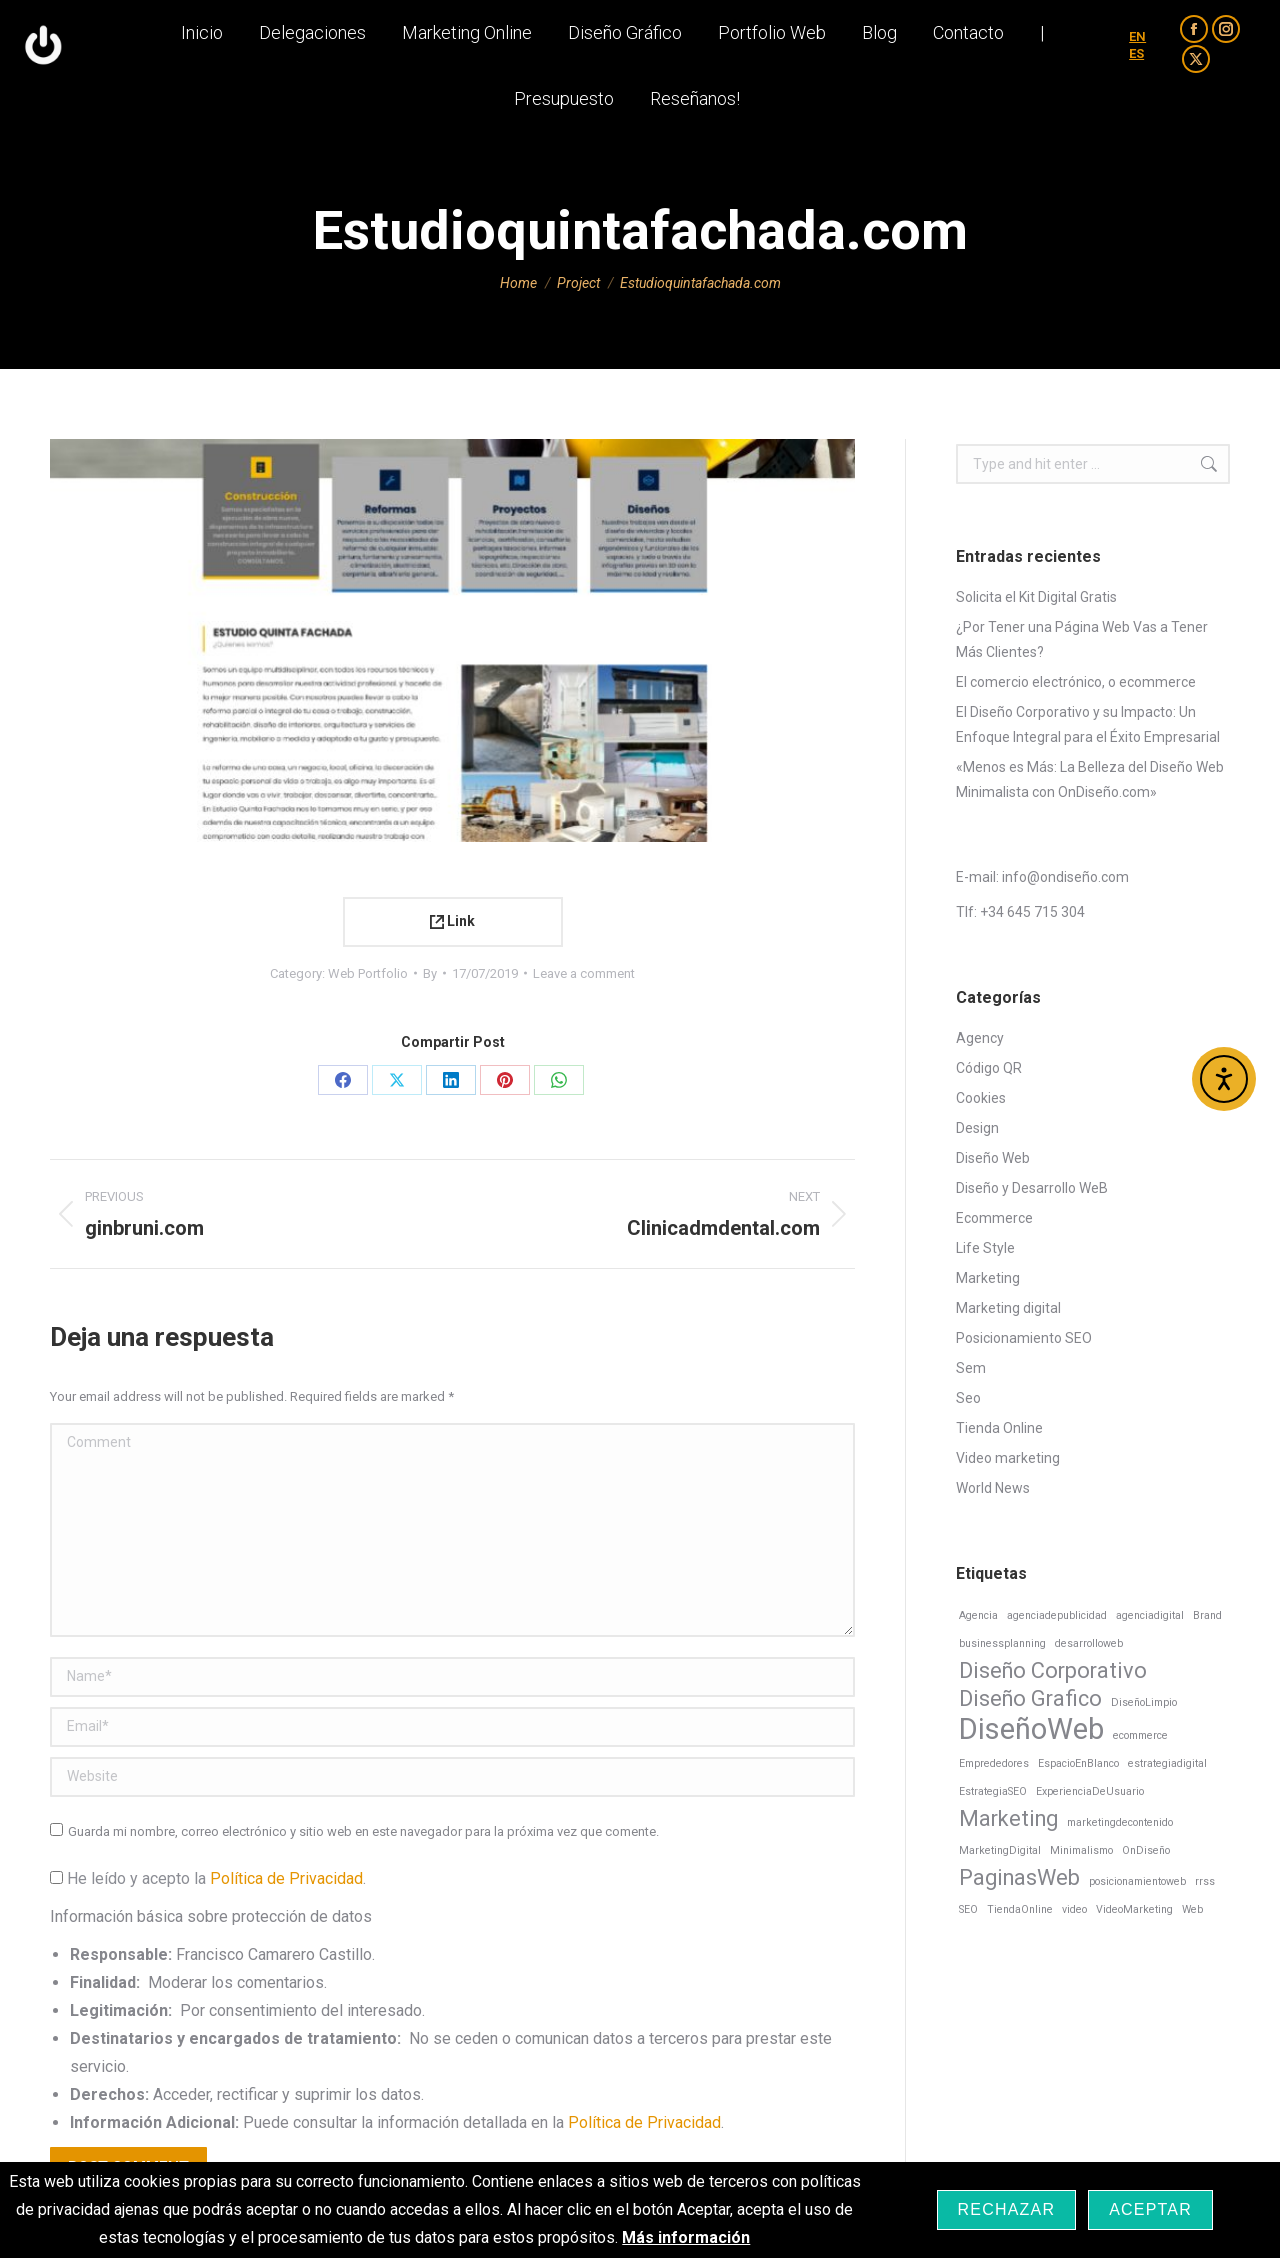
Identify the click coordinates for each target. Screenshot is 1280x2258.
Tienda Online (999, 1428)
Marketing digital (1008, 1308)
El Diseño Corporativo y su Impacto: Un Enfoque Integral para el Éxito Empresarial (1088, 724)
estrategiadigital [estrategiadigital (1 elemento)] (1167, 1763)
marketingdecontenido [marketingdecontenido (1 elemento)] (1120, 1822)
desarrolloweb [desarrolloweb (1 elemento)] (1089, 1643)
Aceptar (1150, 2209)
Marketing (988, 1278)
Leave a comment (584, 973)
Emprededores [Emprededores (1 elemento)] (994, 1763)
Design (977, 1128)
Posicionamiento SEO (1024, 1338)
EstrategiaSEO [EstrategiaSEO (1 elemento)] (993, 1791)
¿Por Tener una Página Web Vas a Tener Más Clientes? (1082, 639)
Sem (971, 1368)
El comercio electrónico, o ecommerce (1076, 682)
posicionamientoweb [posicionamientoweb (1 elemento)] (1137, 1881)
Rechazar (1007, 2209)
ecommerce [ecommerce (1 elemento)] (1140, 1735)
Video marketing (1008, 1458)
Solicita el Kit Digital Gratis (1036, 597)
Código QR (989, 1068)
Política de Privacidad (286, 1878)
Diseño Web (993, 1158)
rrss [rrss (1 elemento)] (1205, 1881)
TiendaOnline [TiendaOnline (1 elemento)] (1020, 1909)
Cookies (981, 1098)
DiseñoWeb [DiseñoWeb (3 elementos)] (1031, 1729)
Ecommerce (994, 1218)
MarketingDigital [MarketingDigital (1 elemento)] (1000, 1850)
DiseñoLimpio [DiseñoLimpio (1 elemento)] (1144, 1702)
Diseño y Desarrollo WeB (1032, 1188)
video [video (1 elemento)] (1074, 1909)
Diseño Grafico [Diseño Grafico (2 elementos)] (1030, 1698)
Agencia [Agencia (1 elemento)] (978, 1615)
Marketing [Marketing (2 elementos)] (1008, 1818)
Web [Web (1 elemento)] (1192, 1909)
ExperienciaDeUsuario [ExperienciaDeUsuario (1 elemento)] (1090, 1791)
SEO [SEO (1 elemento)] (968, 1909)
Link (452, 921)
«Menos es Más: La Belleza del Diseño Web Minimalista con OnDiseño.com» (1090, 779)
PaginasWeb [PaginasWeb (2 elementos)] (1019, 1877)
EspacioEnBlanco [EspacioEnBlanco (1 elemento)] (1078, 1763)
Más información (686, 2237)
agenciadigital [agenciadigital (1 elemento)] (1150, 1615)
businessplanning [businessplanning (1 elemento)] (1002, 1643)
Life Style (985, 1248)
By (430, 973)
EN (1137, 65)
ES (1136, 82)
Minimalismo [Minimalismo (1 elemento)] (1081, 1850)
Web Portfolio (368, 973)
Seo (968, 1398)
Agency (980, 1038)
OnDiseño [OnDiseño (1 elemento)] (1146, 1850)
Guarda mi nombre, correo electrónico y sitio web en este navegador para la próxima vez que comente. (363, 1831)
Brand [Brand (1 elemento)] (1207, 1615)
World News (993, 1488)
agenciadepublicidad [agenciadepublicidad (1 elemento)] (1057, 1615)
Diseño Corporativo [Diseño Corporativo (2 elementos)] (1053, 1670)
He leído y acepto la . (208, 1878)
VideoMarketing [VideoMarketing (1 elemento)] (1134, 1909)
